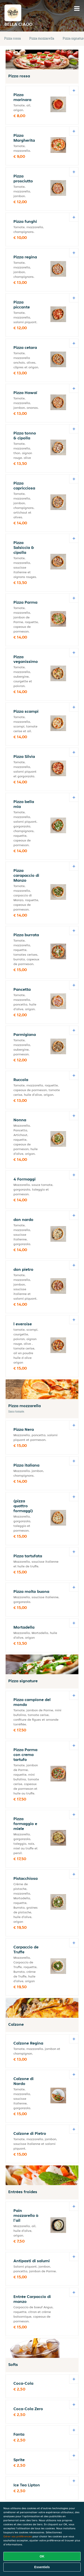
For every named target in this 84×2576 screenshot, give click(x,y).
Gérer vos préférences (17, 2536)
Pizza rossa (12, 38)
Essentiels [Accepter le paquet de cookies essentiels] (42, 2567)
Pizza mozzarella (41, 38)
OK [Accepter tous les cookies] (42, 2556)
